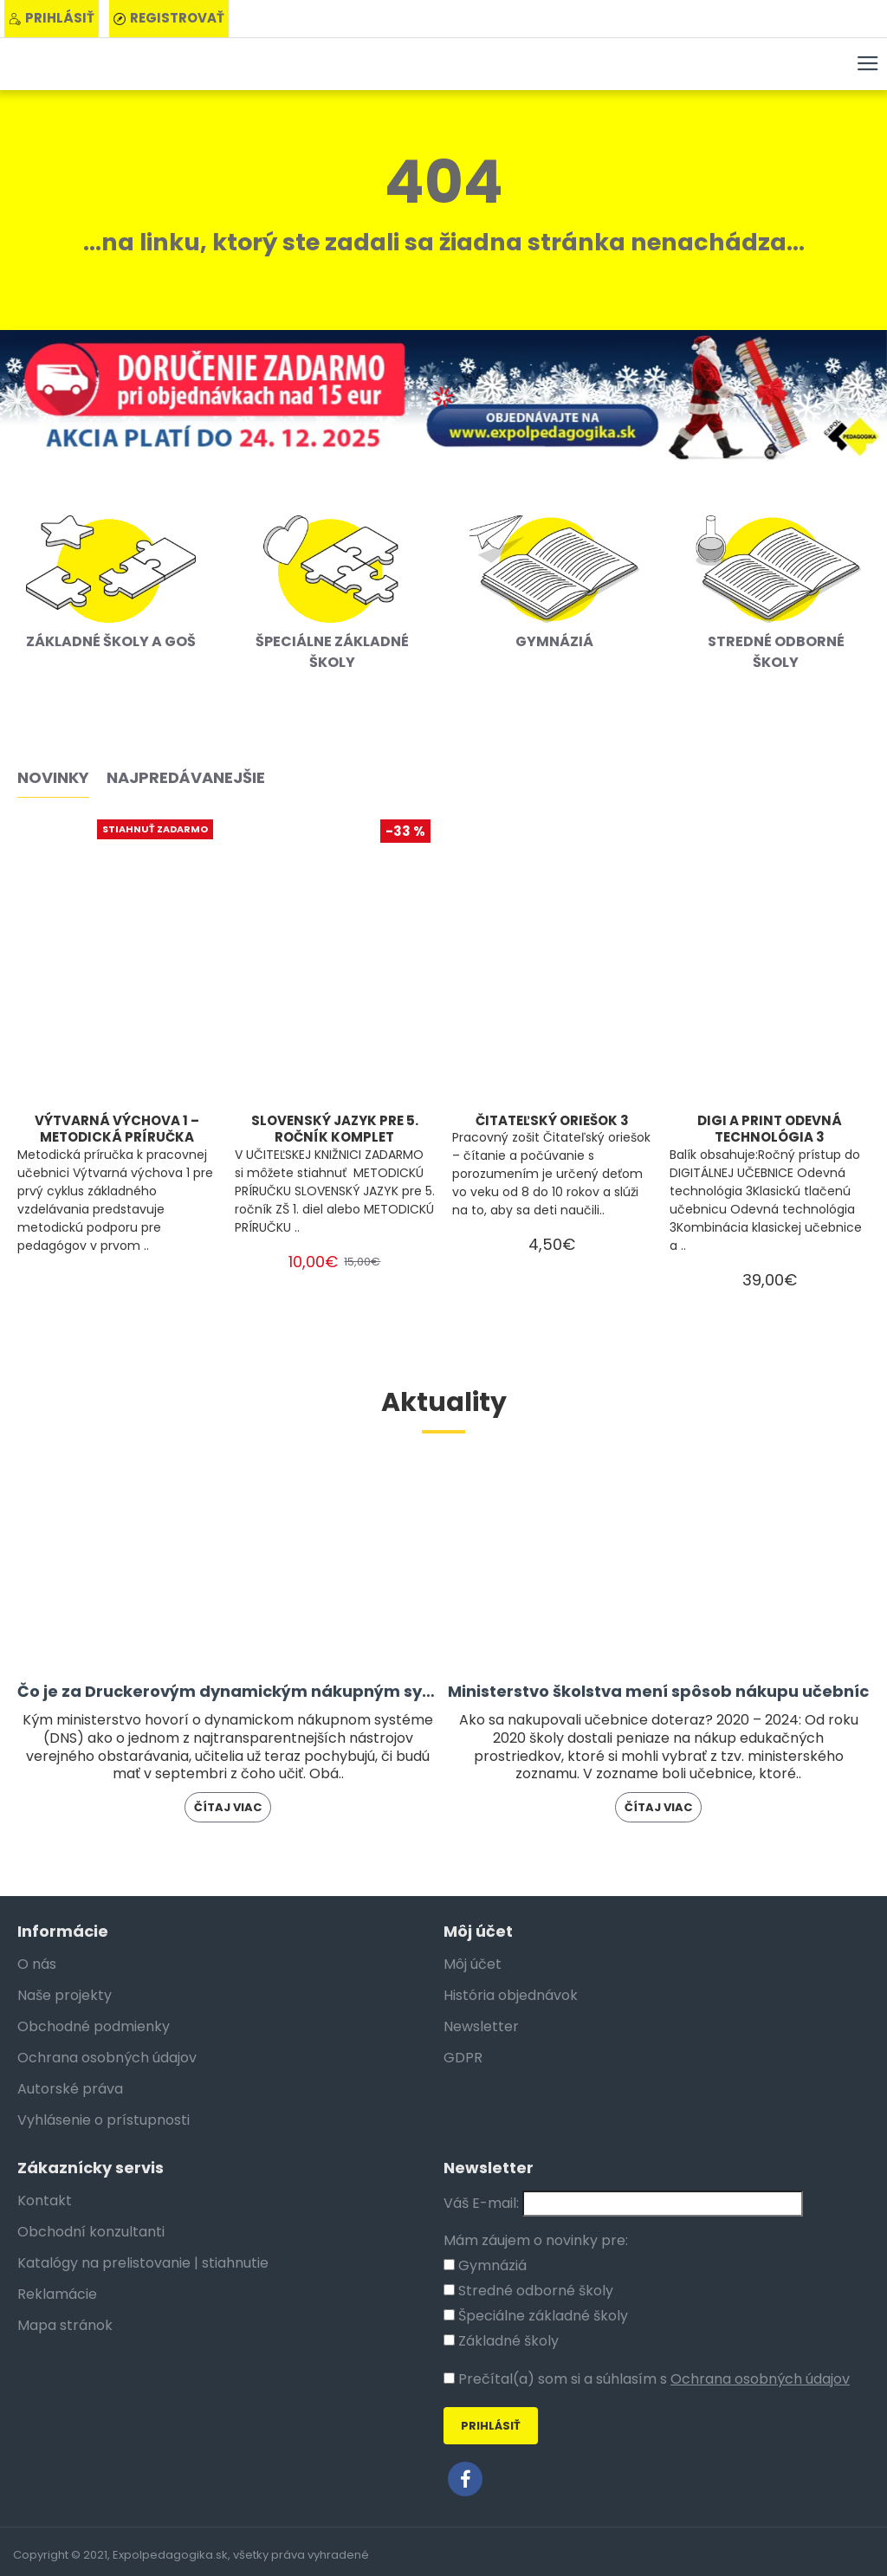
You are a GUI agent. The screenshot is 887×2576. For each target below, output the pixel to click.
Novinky (53, 778)
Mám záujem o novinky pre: (536, 2240)
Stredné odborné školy (528, 2291)
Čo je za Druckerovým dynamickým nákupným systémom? (228, 1691)
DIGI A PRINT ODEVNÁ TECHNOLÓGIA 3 (769, 1129)
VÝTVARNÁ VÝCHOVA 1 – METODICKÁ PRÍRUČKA (117, 1129)
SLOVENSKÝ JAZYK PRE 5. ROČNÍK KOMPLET (334, 1129)
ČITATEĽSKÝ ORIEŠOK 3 (552, 1120)
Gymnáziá (485, 2265)
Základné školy (501, 2341)
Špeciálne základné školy (536, 2316)
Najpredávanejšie (186, 778)
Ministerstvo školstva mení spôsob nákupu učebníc (658, 1691)
